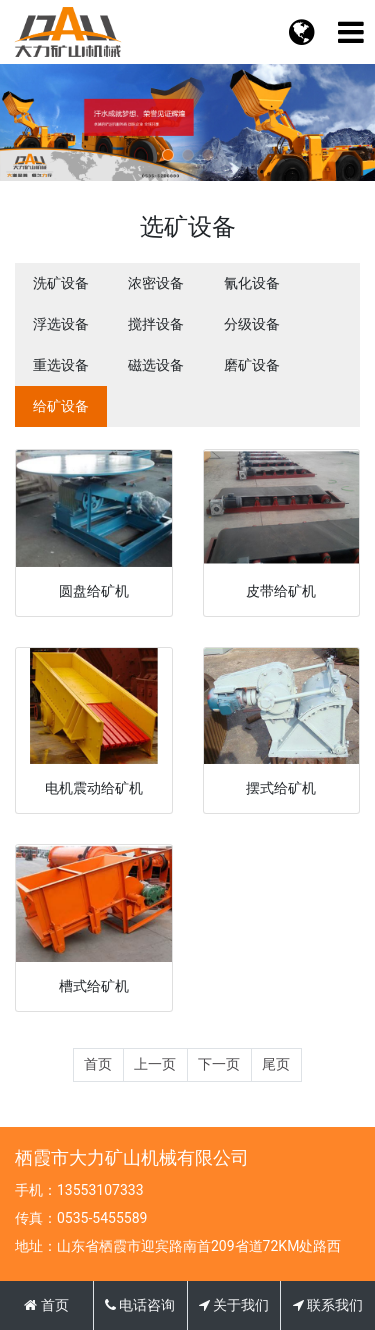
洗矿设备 (61, 283)
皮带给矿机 (281, 591)
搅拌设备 (156, 324)
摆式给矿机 (281, 788)
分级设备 (252, 324)
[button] (168, 155)
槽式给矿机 (94, 986)
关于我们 (234, 1305)
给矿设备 (61, 406)
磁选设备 (156, 365)
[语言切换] (350, 32)
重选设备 (61, 365)
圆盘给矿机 (94, 591)
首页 (98, 1064)
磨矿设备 (252, 365)
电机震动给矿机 (94, 788)
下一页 (219, 1064)
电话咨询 (140, 1305)
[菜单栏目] (301, 32)
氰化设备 (252, 283)
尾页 (276, 1064)
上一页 (155, 1064)
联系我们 (328, 1305)
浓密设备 (156, 283)
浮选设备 (61, 324)
